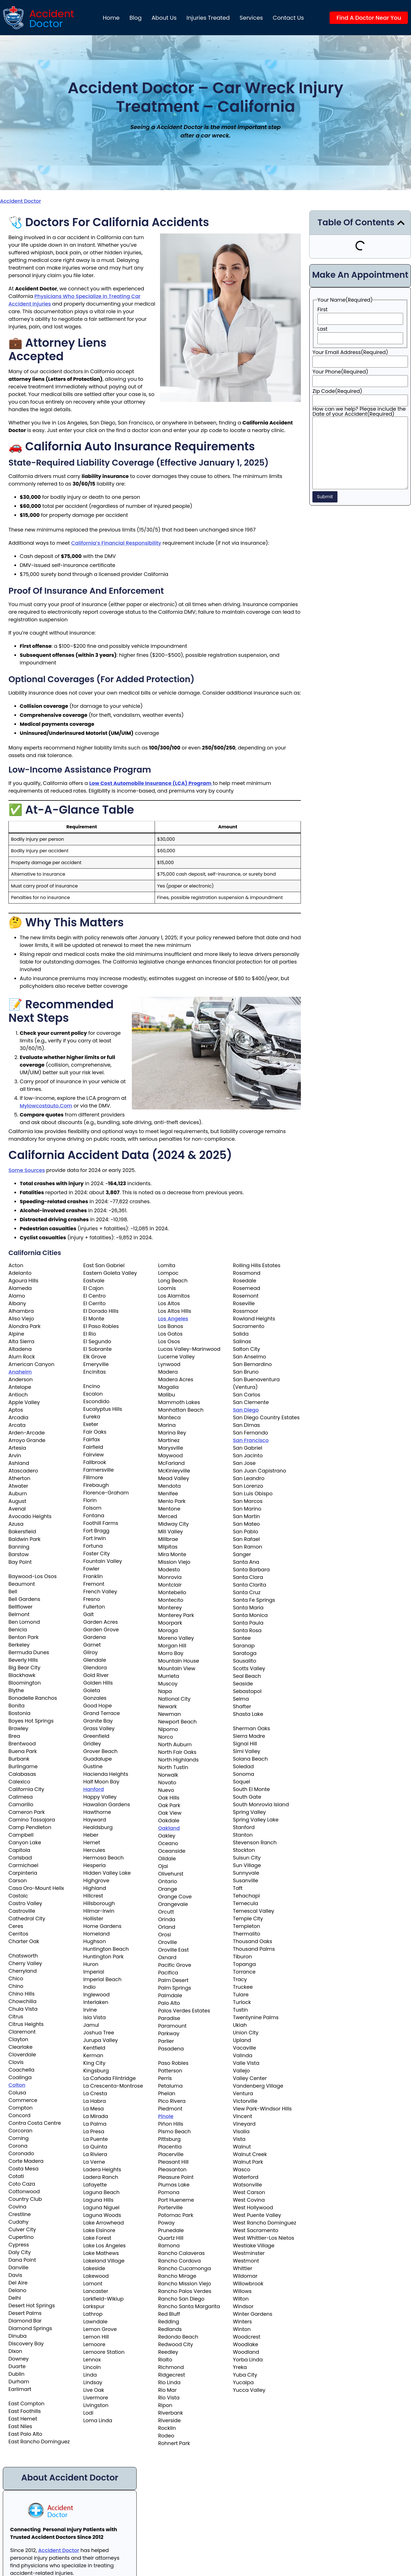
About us (164, 18)
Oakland (169, 1828)
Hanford (93, 1789)
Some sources (26, 1170)
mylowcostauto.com (46, 1105)
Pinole (166, 2116)
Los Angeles (173, 1318)
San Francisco (251, 1440)
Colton (16, 2084)
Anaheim (20, 1371)
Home (111, 18)
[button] (401, 223)
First (322, 309)
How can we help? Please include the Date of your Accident (359, 411)
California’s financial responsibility (116, 542)
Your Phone (340, 371)
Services (251, 18)
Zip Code (337, 391)
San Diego (246, 1409)
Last (322, 329)
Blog (135, 18)
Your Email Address (350, 352)
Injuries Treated (208, 18)
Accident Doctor (20, 200)
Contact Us (288, 18)
